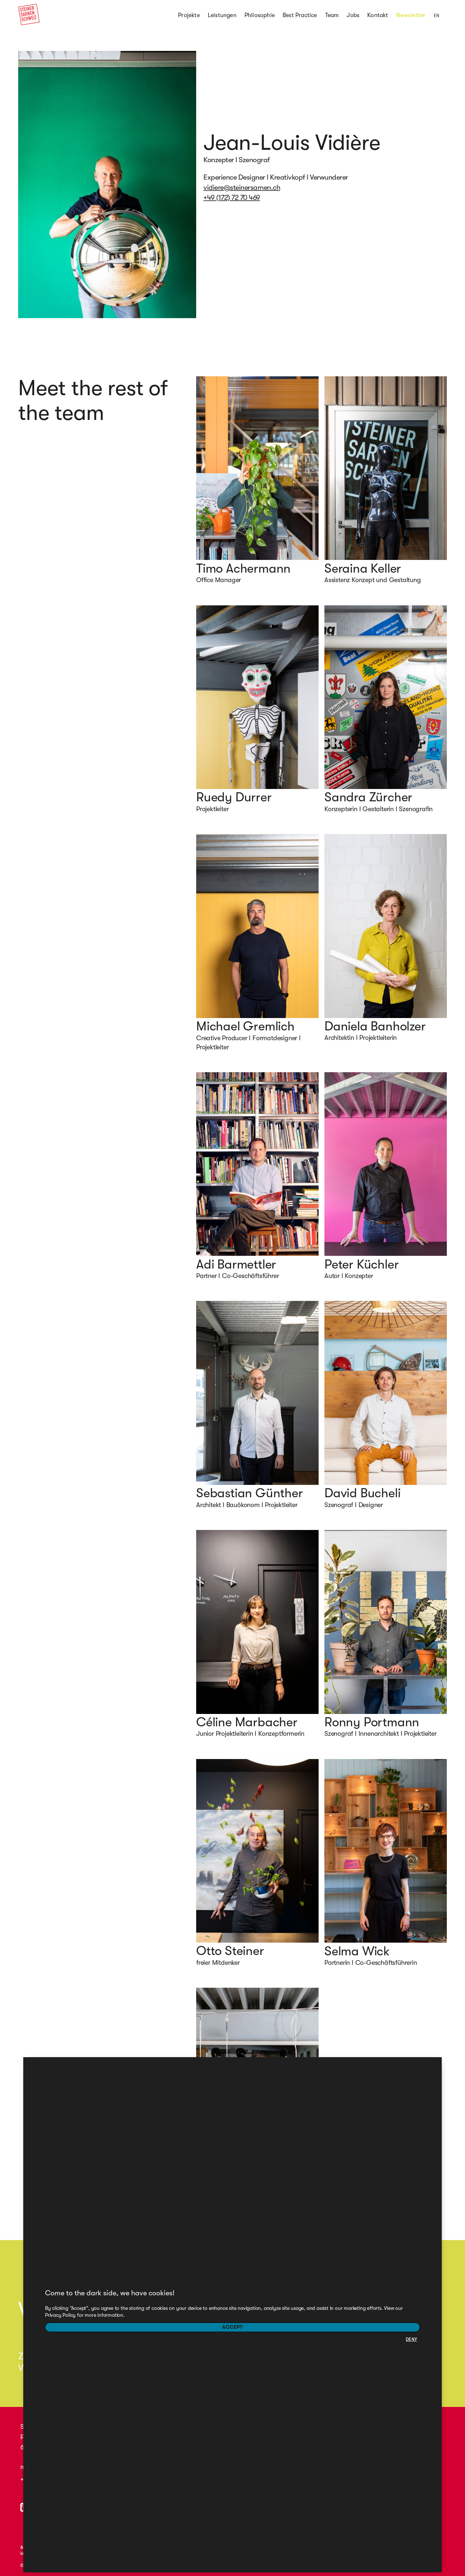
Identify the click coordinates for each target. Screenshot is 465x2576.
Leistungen (222, 15)
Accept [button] (232, 2327)
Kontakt (377, 15)
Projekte (189, 15)
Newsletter (411, 15)
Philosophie (259, 15)
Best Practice (300, 15)
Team (332, 15)
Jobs (353, 15)
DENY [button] (411, 2339)
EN (436, 15)
